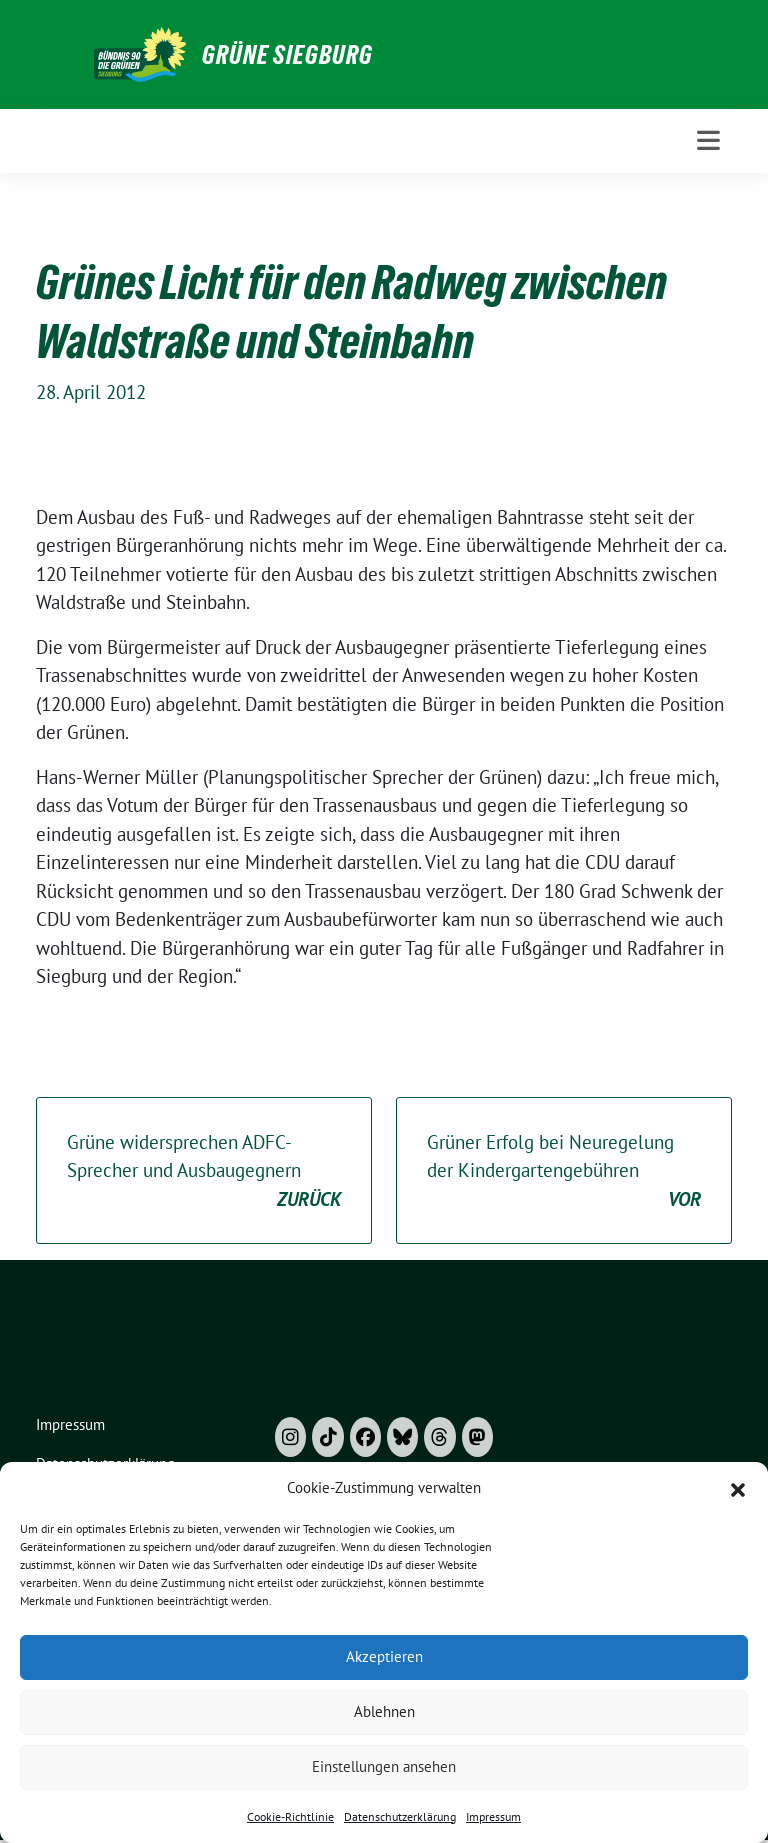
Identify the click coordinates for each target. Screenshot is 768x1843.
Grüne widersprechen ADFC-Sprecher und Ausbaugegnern (204, 1172)
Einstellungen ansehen (384, 1766)
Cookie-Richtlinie (290, 1816)
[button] (738, 1488)
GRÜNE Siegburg (287, 55)
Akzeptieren (384, 1656)
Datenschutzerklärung (400, 1816)
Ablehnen (384, 1711)
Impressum (493, 1816)
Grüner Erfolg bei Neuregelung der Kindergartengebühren (564, 1172)
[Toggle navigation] (708, 140)
